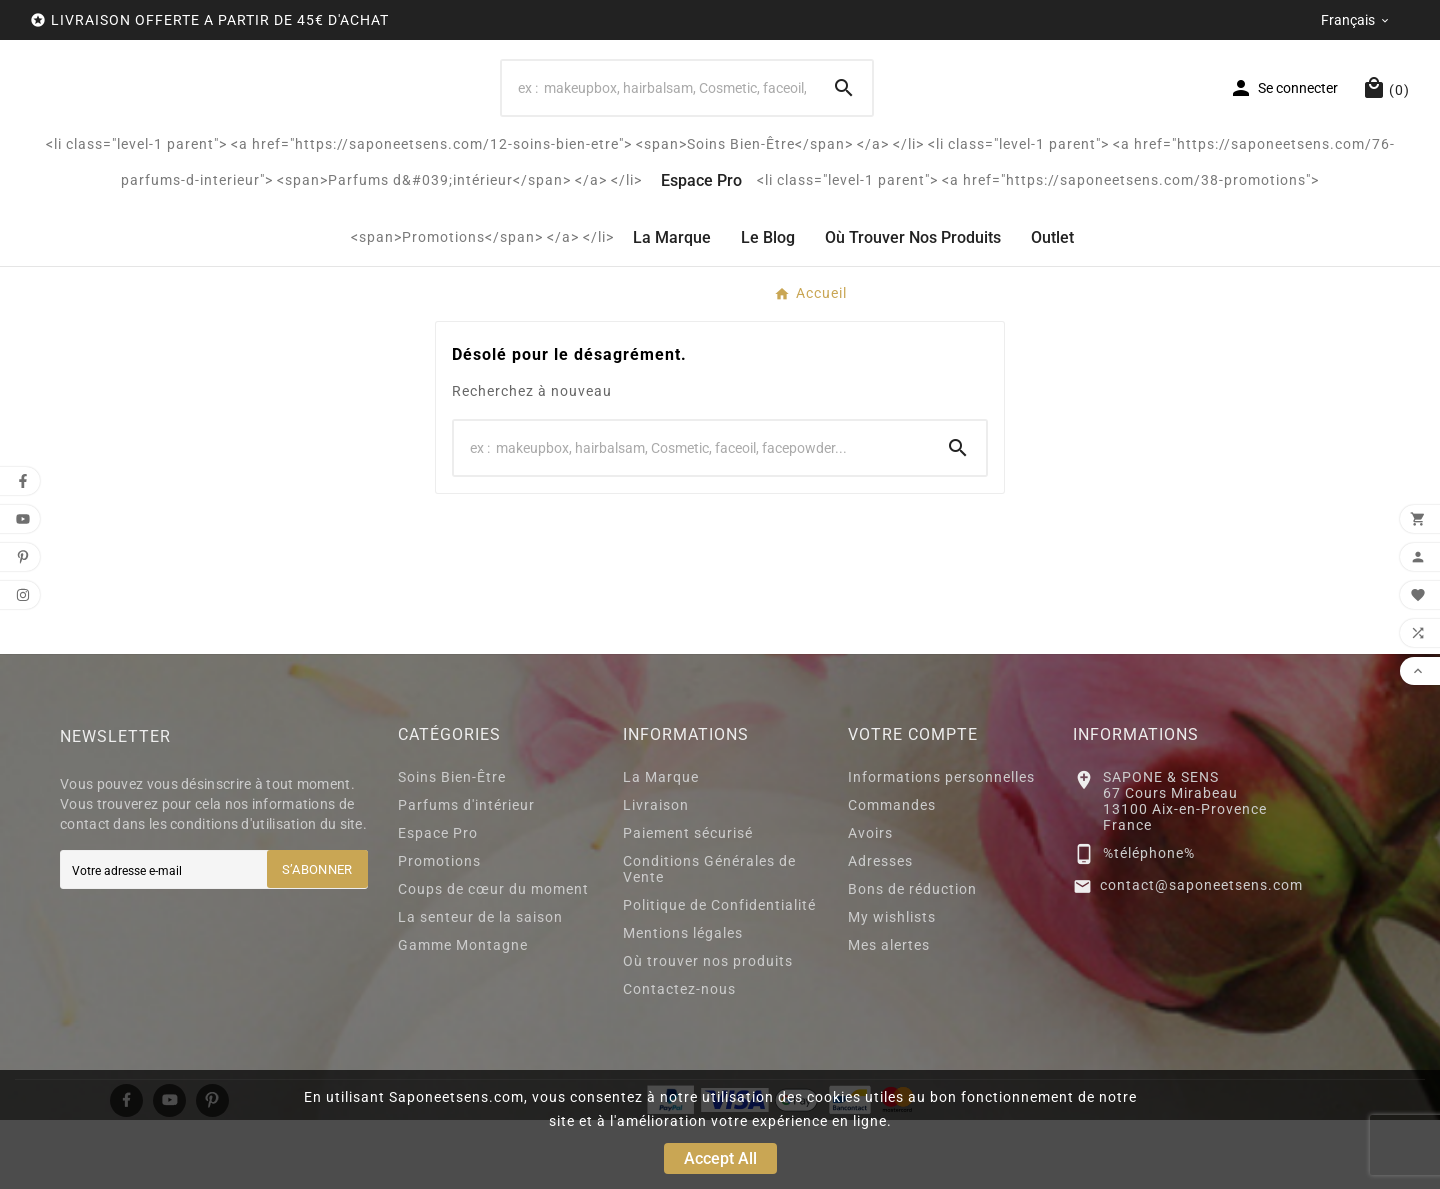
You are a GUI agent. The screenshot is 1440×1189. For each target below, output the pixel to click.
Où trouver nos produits (708, 1030)
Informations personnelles (941, 846)
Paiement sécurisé (688, 902)
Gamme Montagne (463, 1014)
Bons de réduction (912, 958)
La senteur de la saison (480, 986)
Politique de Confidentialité (719, 974)
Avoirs (870, 902)
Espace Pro (438, 902)
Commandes (892, 874)
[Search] (659, 123)
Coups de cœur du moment (493, 958)
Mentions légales (683, 1002)
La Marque (661, 846)
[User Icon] (1283, 123)
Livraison (656, 874)
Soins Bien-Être (452, 846)
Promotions (439, 930)
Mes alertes (889, 1014)
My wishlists (892, 986)
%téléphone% (1149, 922)
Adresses (880, 930)
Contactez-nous (679, 1058)
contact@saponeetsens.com (1201, 954)
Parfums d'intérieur (466, 874)
